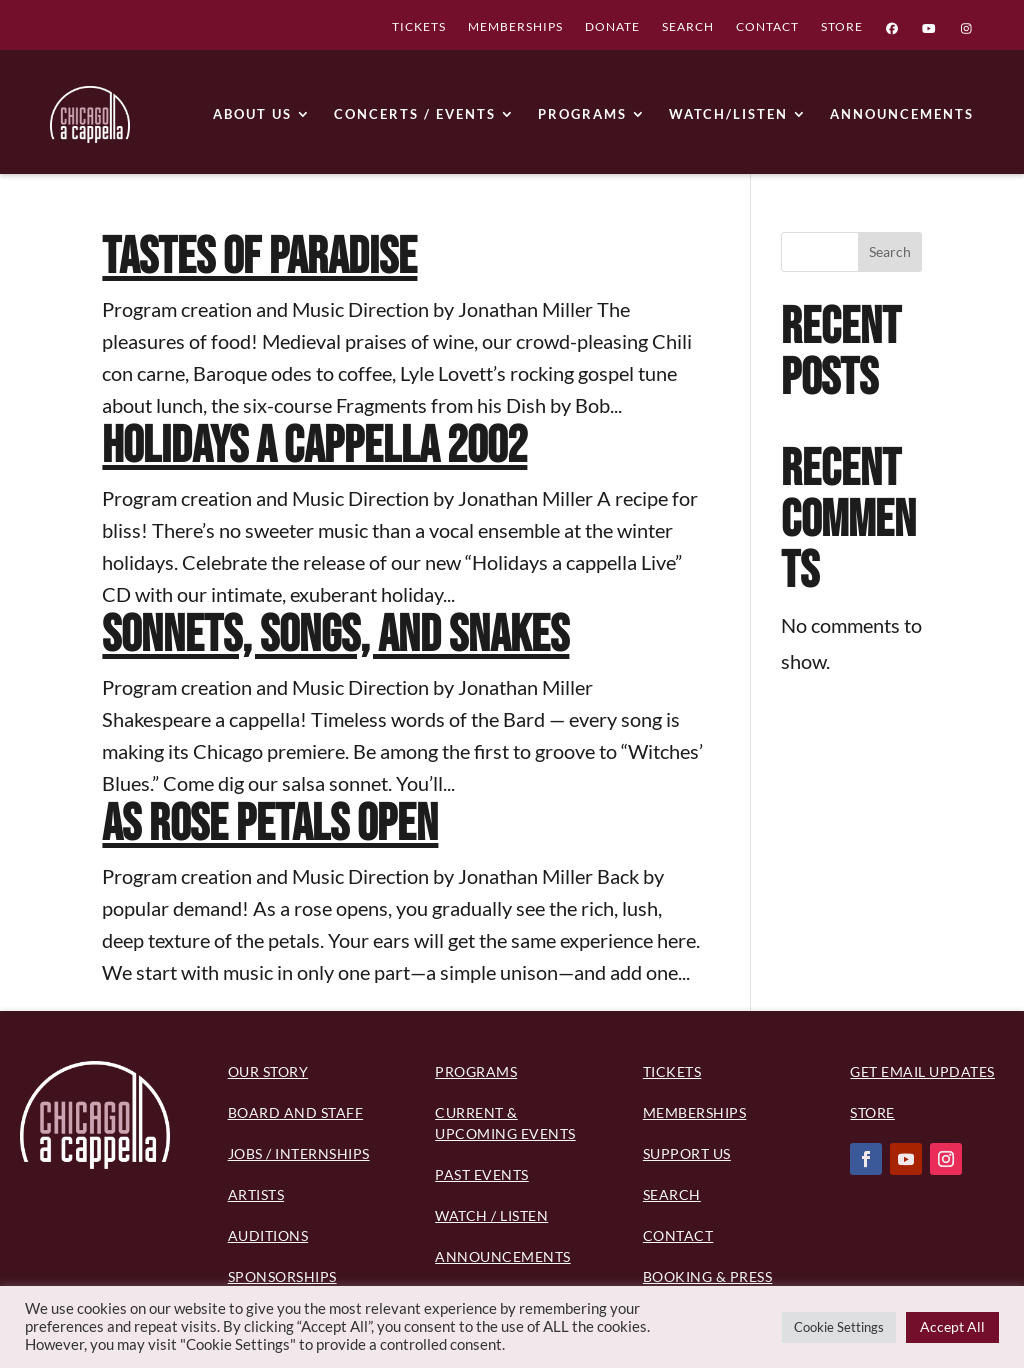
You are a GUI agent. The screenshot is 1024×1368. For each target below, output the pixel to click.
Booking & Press (708, 1276)
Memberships (695, 1112)
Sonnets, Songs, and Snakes (335, 635)
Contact (678, 1235)
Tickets (672, 1071)
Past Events (482, 1174)
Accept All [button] (952, 1326)
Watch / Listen (491, 1215)
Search (890, 251)
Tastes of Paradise (259, 257)
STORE (842, 28)
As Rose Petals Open (270, 824)
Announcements (503, 1256)
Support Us (687, 1153)
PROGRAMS (582, 114)
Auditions (268, 1235)
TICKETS (419, 28)
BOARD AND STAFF (296, 1112)
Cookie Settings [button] (839, 1327)
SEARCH (688, 28)
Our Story (268, 1071)
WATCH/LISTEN (728, 114)
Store (872, 1112)
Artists (256, 1194)
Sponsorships (282, 1276)
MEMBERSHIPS (515, 28)
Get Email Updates (922, 1071)
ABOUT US (252, 114)
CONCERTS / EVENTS (415, 114)
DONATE (612, 28)
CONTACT (767, 28)
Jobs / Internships (299, 1153)
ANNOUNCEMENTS (902, 114)
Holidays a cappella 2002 (314, 446)
